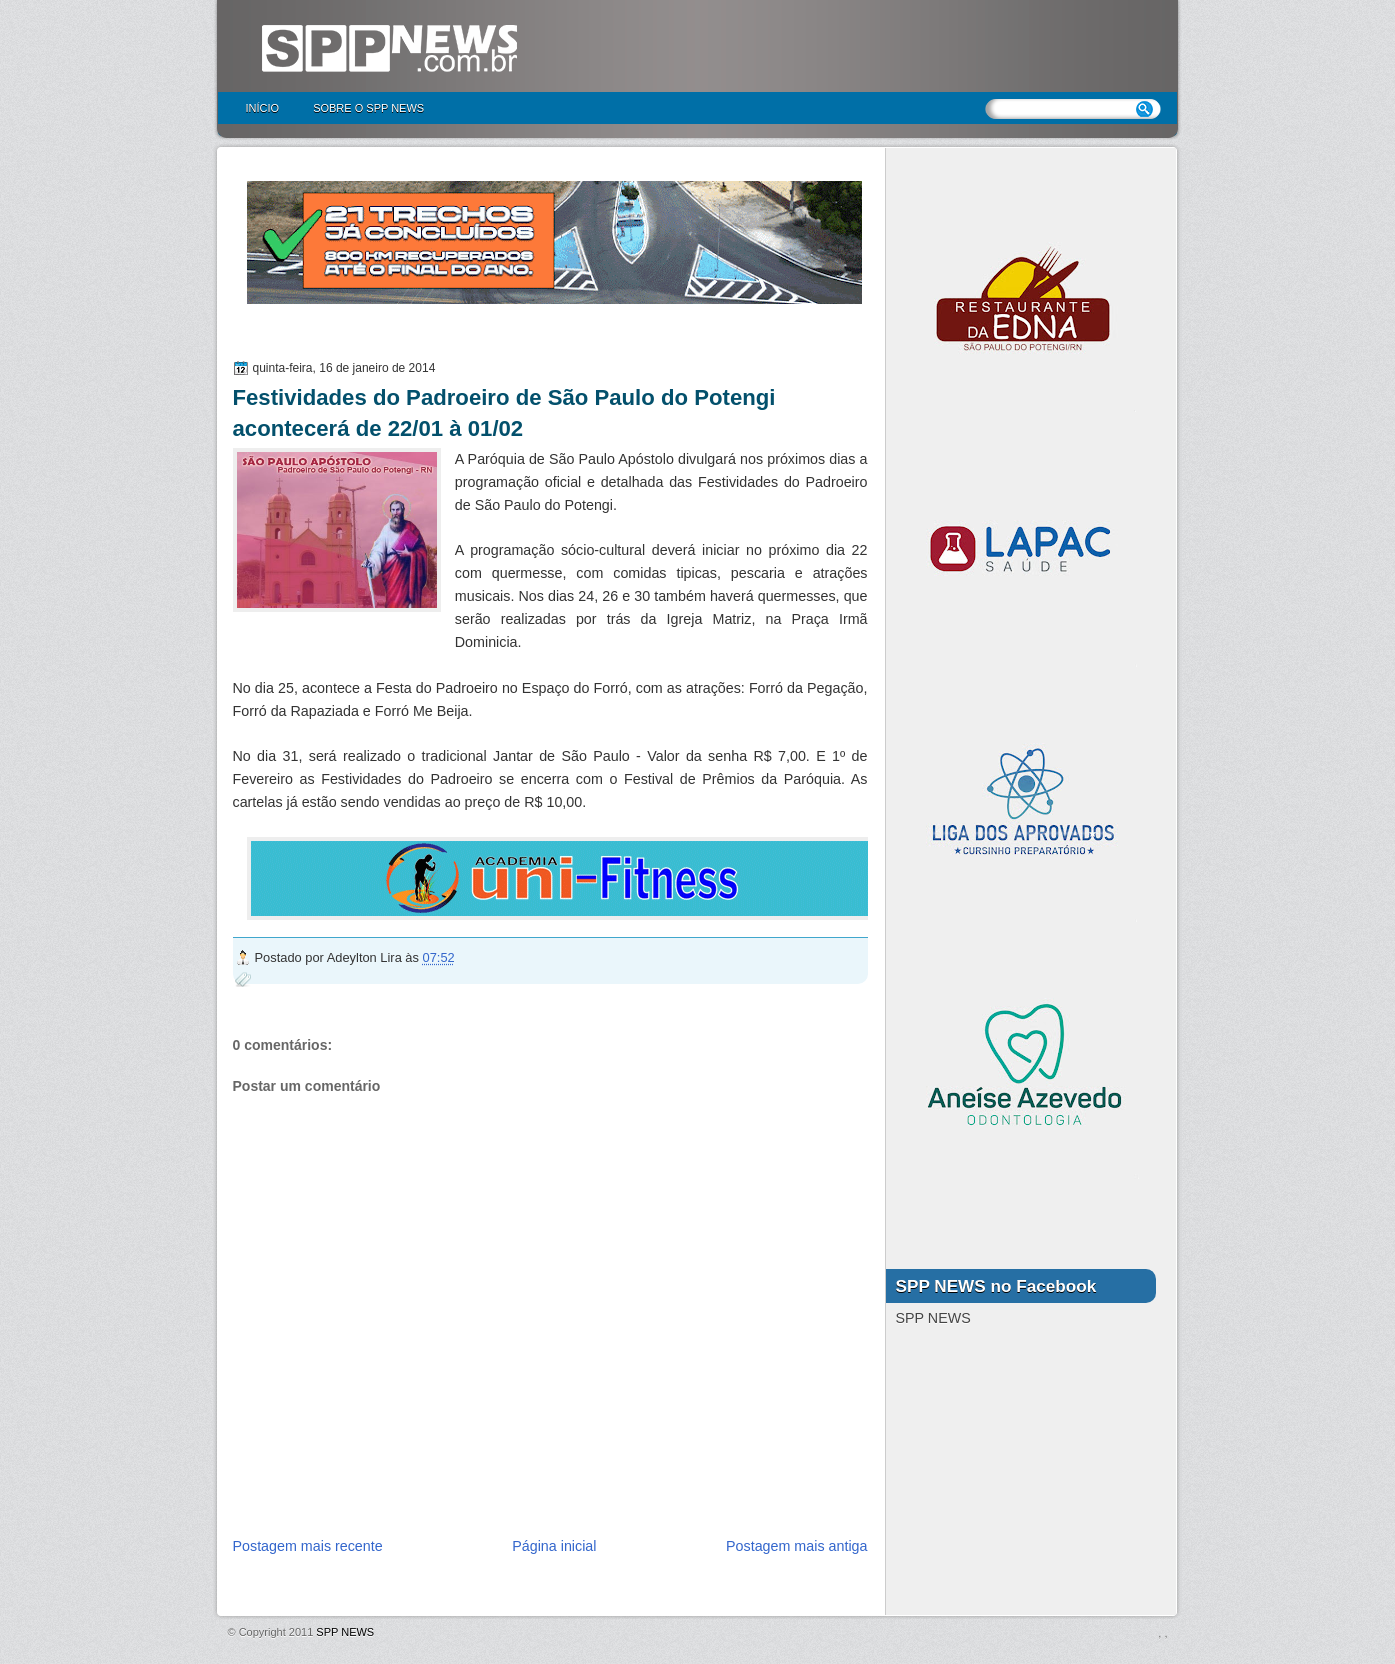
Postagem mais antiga (796, 1546)
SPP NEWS (345, 1632)
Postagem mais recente (308, 1546)
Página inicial (554, 1546)
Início (263, 108)
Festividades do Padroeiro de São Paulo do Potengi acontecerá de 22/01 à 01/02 (504, 413)
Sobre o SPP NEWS (368, 108)
